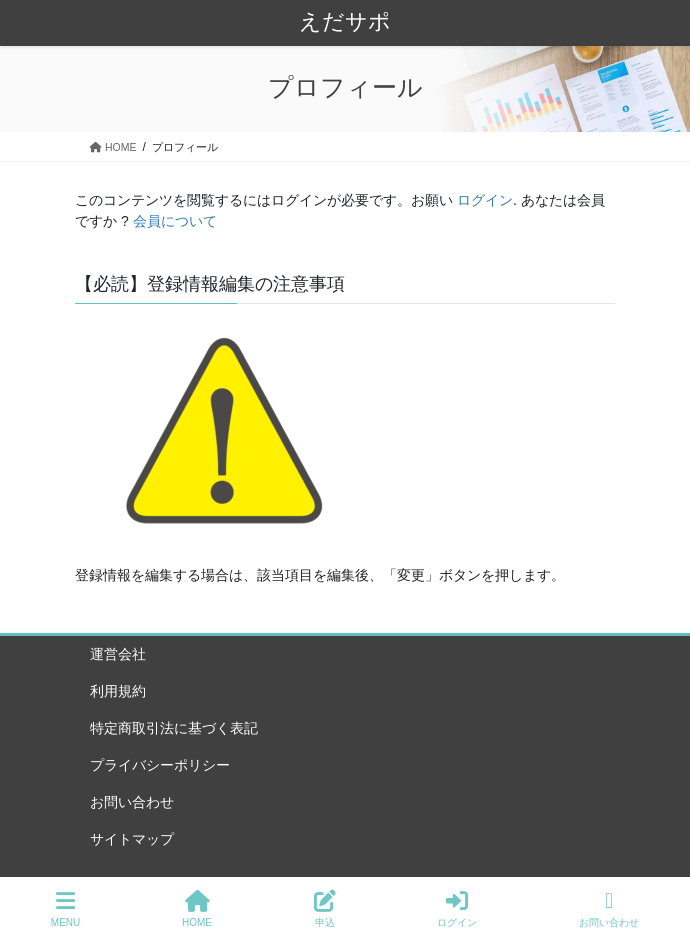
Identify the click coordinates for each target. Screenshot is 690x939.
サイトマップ (132, 839)
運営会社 (118, 654)
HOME (197, 909)
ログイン (485, 200)
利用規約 (118, 691)
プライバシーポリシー (160, 765)
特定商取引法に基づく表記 (174, 728)
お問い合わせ (132, 802)
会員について (175, 221)
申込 (325, 909)
